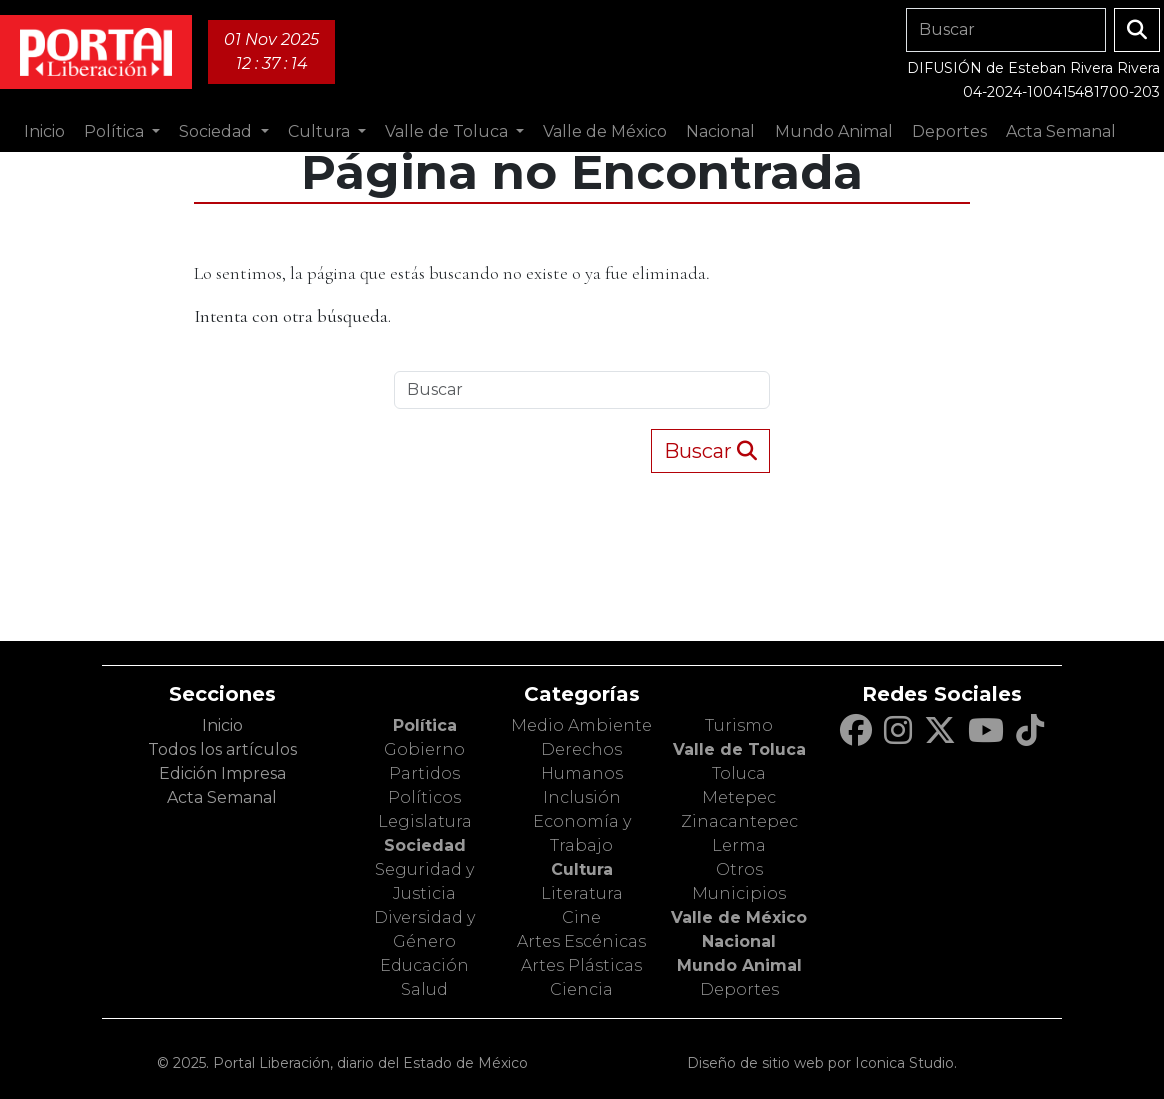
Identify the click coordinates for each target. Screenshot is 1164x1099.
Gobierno (424, 749)
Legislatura (425, 821)
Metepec (739, 797)
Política (425, 725)
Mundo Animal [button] (834, 131)
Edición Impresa (222, 773)
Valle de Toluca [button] (448, 131)
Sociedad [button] (217, 131)
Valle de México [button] (605, 131)
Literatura (582, 893)
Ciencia (581, 989)
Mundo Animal (739, 965)
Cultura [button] (321, 131)
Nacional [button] (720, 131)
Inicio (44, 131)
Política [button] (116, 131)
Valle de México (739, 917)
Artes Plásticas (581, 965)
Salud (424, 989)
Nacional (739, 941)
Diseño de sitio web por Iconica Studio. (822, 1063)
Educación (424, 965)
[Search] (1006, 30)
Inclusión (582, 797)
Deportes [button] (949, 131)
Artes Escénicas (581, 941)
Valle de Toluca (739, 749)
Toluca (739, 773)
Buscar (710, 451)
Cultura (582, 869)
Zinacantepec (739, 821)
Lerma (739, 845)
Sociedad (425, 845)
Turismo (739, 725)
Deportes (739, 989)
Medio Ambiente (581, 725)
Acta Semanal (1061, 131)
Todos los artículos (222, 749)
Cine (581, 917)
